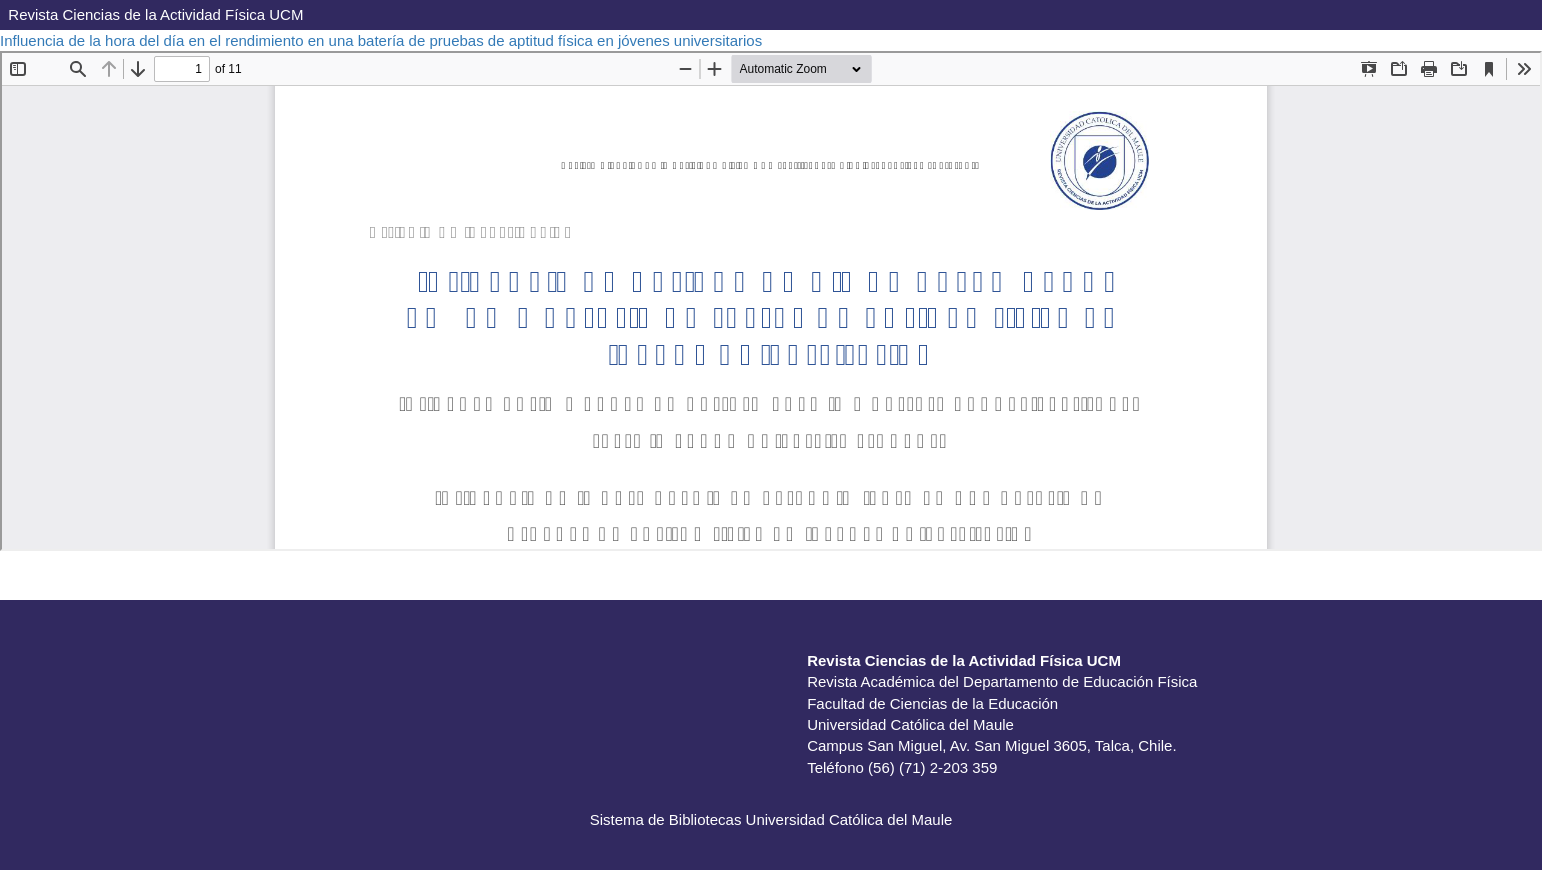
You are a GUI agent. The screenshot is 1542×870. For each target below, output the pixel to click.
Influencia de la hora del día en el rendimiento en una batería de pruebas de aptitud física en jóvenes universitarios (383, 40)
